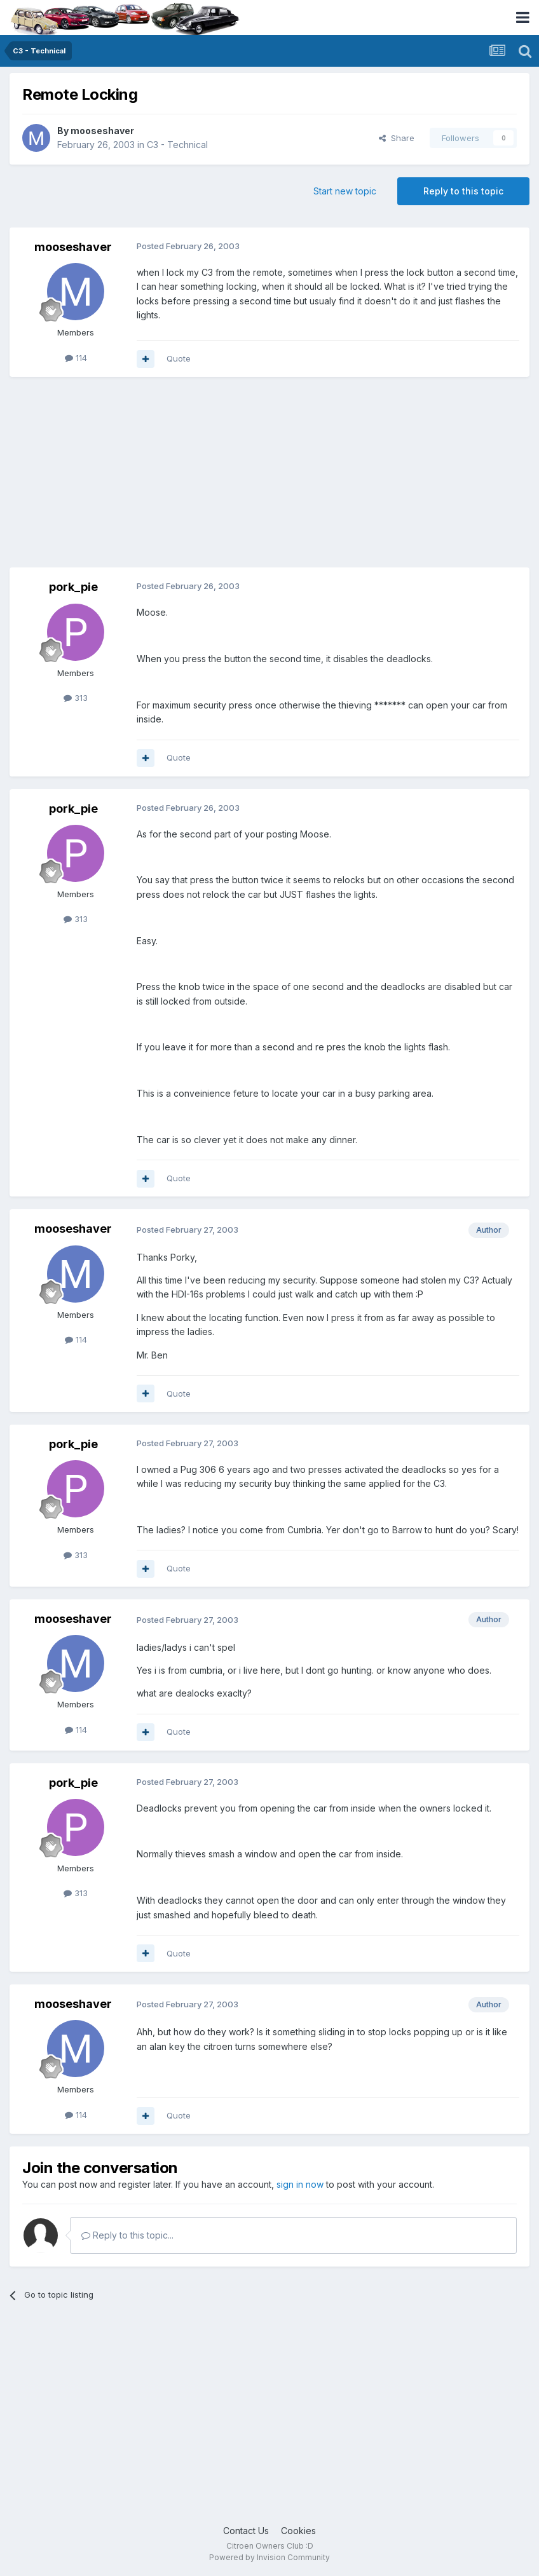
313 (76, 698)
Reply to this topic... (127, 2235)
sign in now (300, 2184)
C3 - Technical (177, 144)
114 (76, 358)
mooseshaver (102, 130)
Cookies (298, 2530)
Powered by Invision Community (269, 2557)
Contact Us (246, 2530)
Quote (179, 358)
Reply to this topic (463, 191)
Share (396, 138)
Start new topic (344, 191)
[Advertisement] (158, 478)
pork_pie (73, 586)
